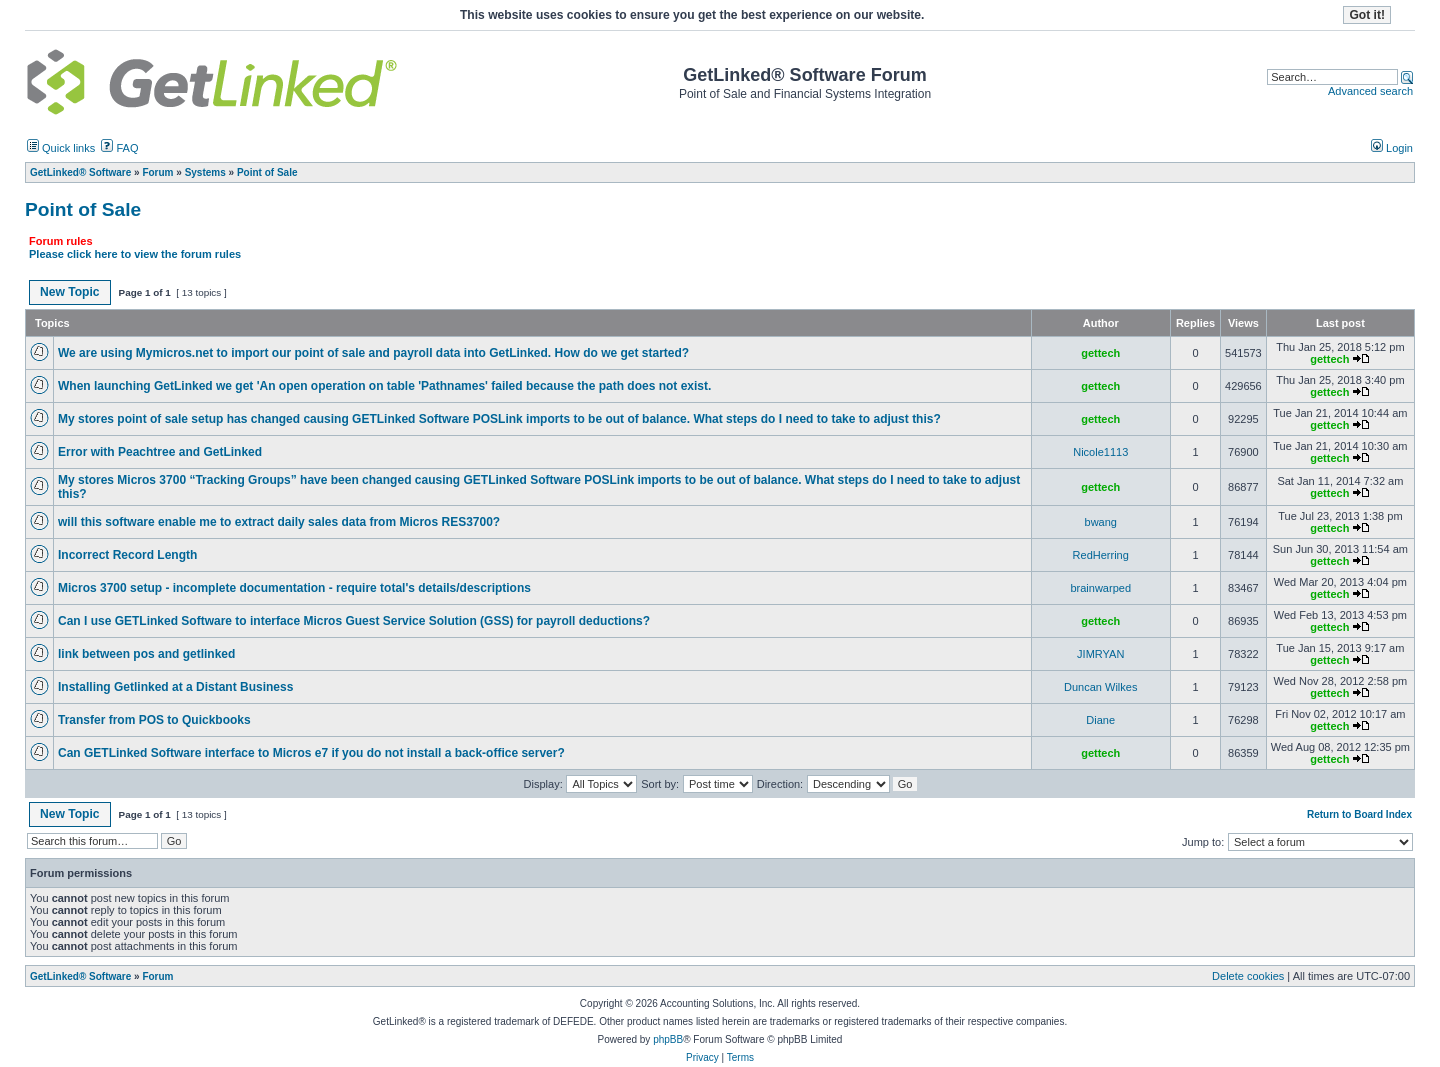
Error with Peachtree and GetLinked (160, 452)
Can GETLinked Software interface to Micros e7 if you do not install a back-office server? (311, 753)
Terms (740, 1057)
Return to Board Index (1359, 814)
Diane (1100, 720)
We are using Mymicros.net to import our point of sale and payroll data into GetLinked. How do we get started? (373, 353)
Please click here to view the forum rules (135, 254)
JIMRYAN (1100, 654)
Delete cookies (1248, 976)
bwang (1101, 522)
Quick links (61, 148)
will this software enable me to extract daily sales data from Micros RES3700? (279, 522)
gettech (1100, 353)
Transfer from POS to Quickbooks (154, 720)
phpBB (668, 1039)
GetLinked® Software (80, 976)
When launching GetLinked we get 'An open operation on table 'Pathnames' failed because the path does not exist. (384, 386)
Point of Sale (83, 209)
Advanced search (1370, 91)
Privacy (702, 1057)
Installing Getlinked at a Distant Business (175, 687)
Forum (157, 976)
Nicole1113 (1100, 452)
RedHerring (1101, 555)
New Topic (70, 292)
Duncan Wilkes (1100, 687)
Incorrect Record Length (127, 555)
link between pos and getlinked (146, 654)
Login (1392, 148)
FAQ (119, 148)
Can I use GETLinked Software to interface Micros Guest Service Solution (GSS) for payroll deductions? (354, 621)
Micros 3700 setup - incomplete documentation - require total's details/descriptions (294, 588)
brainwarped (1100, 588)
